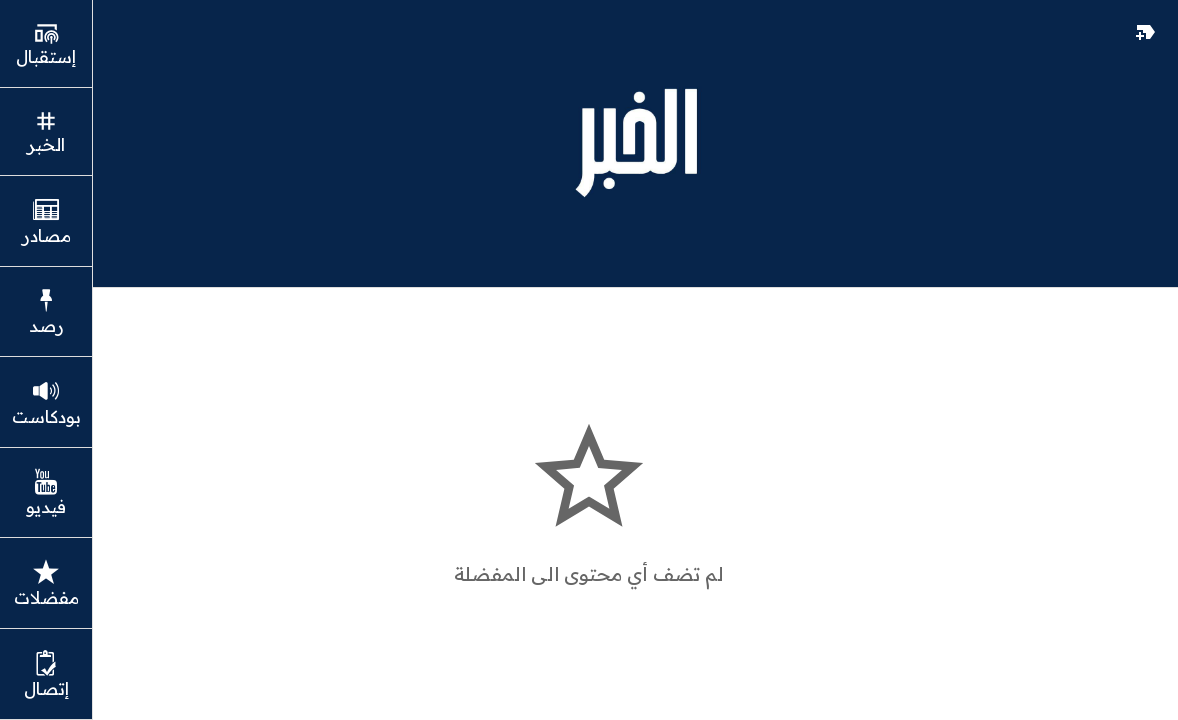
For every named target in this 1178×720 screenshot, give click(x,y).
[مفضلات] (1146, 32)
